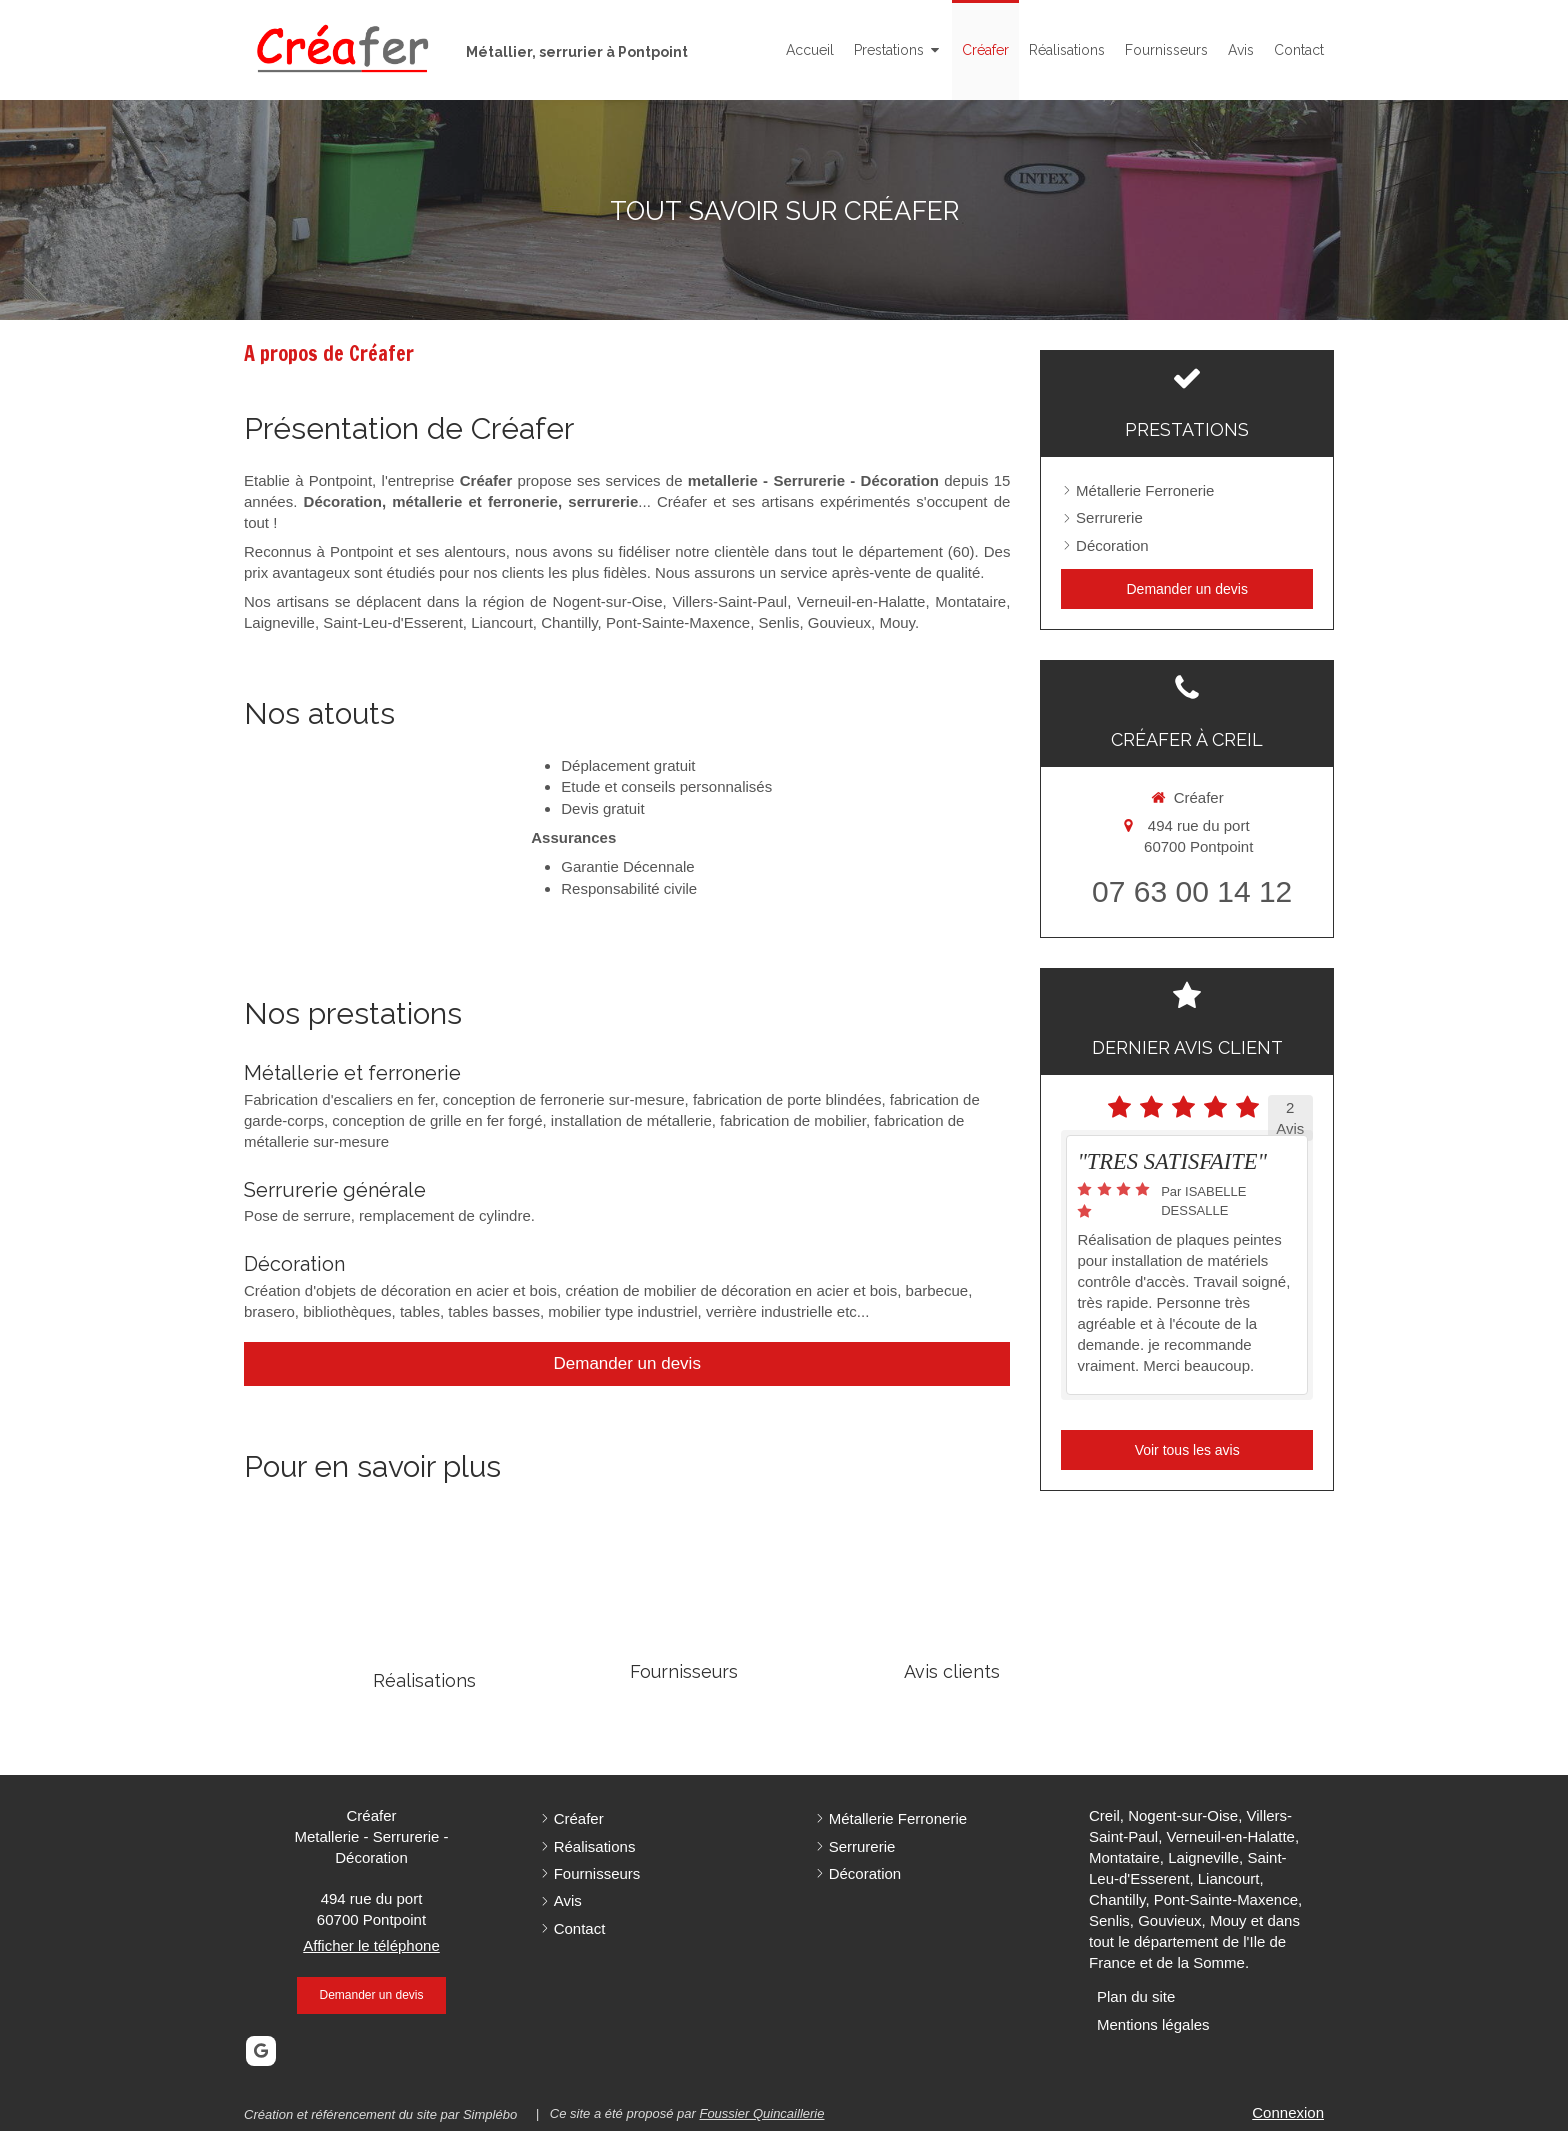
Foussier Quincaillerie (761, 2113)
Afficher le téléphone (371, 1945)
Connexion (1288, 2112)
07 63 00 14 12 (1192, 891)
